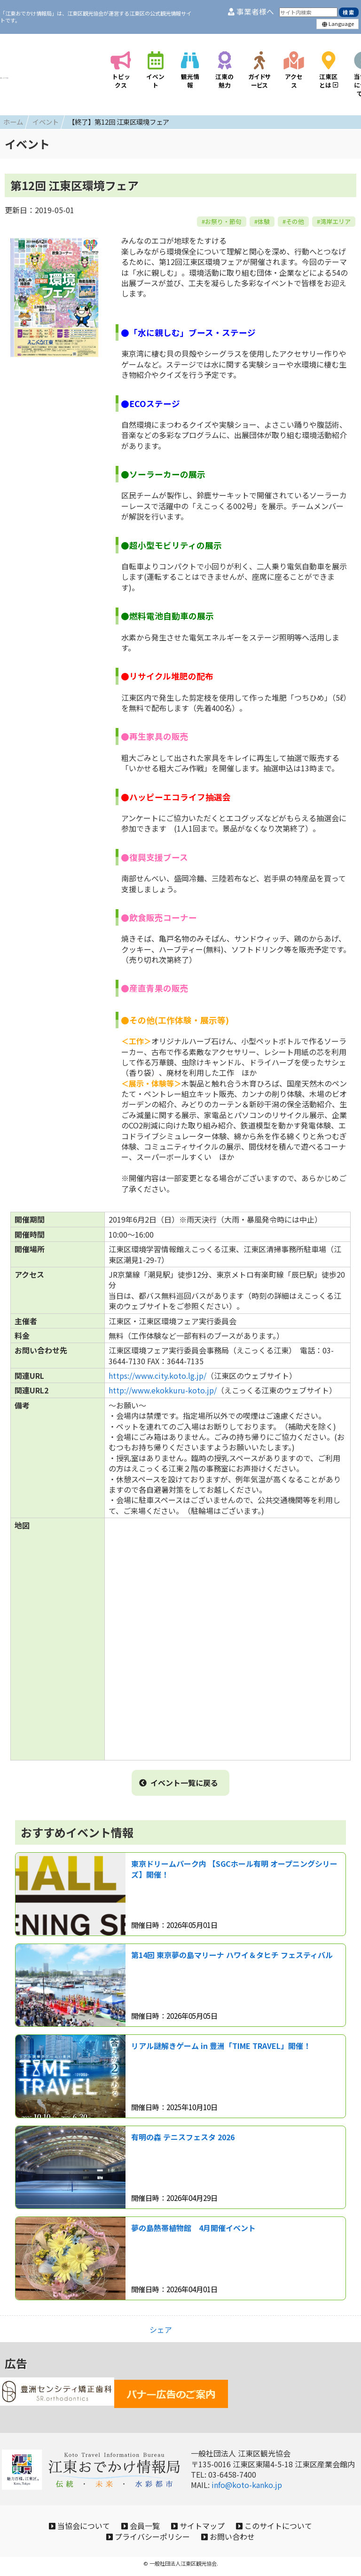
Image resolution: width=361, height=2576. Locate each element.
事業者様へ (251, 11)
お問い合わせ (232, 2539)
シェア (160, 2325)
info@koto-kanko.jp (247, 2480)
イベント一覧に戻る (178, 1778)
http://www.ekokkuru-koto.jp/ (163, 1386)
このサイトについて (288, 2523)
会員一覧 (136, 2523)
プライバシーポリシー (143, 2539)
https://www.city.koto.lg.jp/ (157, 1371)
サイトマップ (202, 2523)
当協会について (65, 2523)
